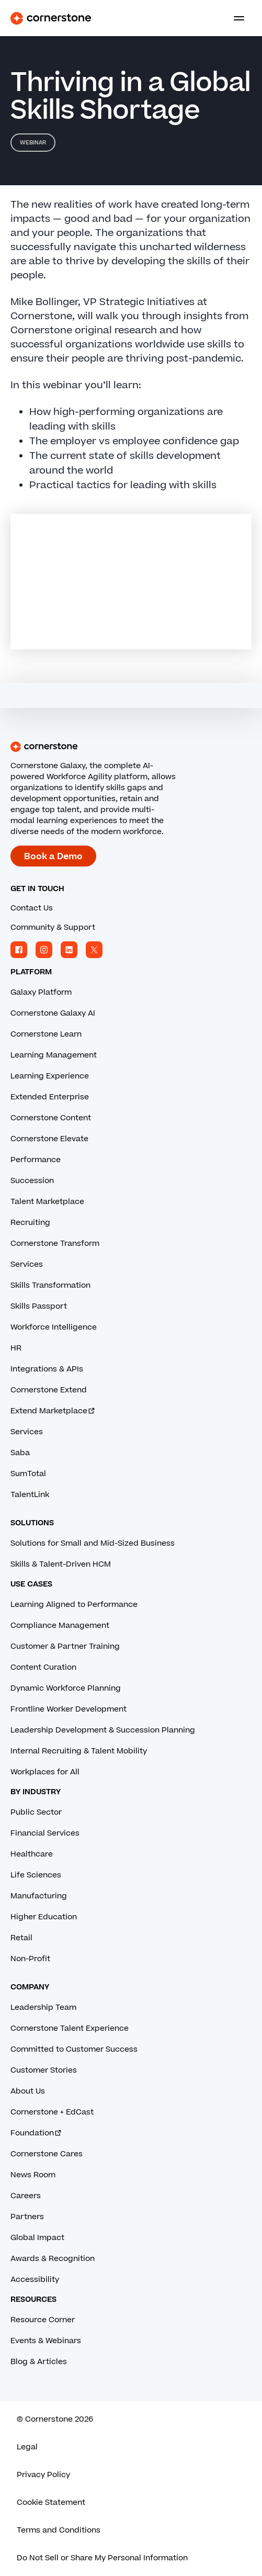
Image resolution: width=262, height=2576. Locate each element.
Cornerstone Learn (46, 1034)
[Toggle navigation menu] (234, 18)
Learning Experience (49, 1076)
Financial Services (44, 1833)
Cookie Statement (51, 2502)
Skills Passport (38, 1306)
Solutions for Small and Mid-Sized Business (92, 1543)
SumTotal (28, 1473)
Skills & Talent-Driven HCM (60, 1564)
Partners (27, 2216)
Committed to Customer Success (74, 2049)
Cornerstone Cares (46, 2153)
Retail (21, 1937)
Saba (20, 1452)
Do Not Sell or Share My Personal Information (102, 2557)
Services (26, 1264)
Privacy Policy (43, 2474)
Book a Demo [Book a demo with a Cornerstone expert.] (53, 856)
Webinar (33, 143)
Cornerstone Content (50, 1117)
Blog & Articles (38, 2361)
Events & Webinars (45, 2340)
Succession (32, 1180)
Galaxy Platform (41, 992)
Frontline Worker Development (68, 1709)
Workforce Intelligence (53, 1327)
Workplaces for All (44, 1772)
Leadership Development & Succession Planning (102, 1730)
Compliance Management (59, 1625)
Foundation (36, 2133)
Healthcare (31, 1854)
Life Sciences (35, 1875)
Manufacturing (38, 1896)
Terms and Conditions (58, 2530)
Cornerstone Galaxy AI (52, 1013)
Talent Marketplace (47, 1201)
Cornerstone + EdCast (52, 2112)
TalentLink (29, 1494)
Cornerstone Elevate (49, 1138)
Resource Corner (42, 2319)
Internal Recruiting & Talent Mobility (78, 1751)
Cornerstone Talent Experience (69, 2028)
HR (15, 1348)
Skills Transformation (50, 1285)
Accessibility (34, 2279)
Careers (25, 2195)
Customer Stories (43, 2070)
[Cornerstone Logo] (50, 18)
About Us (27, 2091)
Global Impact (37, 2237)
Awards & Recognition (52, 2258)
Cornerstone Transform (54, 1243)
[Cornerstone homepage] (131, 746)
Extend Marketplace (53, 1410)
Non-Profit (30, 1958)
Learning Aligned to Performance (74, 1604)
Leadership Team (43, 2007)
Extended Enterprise (49, 1097)
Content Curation (43, 1667)
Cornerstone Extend (48, 1390)
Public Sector (36, 1812)
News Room (32, 2174)
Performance (35, 1159)
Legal (27, 2447)
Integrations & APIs (46, 1369)
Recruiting (30, 1222)
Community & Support (52, 927)
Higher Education (43, 1916)
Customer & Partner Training (65, 1646)
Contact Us (31, 908)
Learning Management (53, 1055)
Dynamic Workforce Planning (65, 1688)
